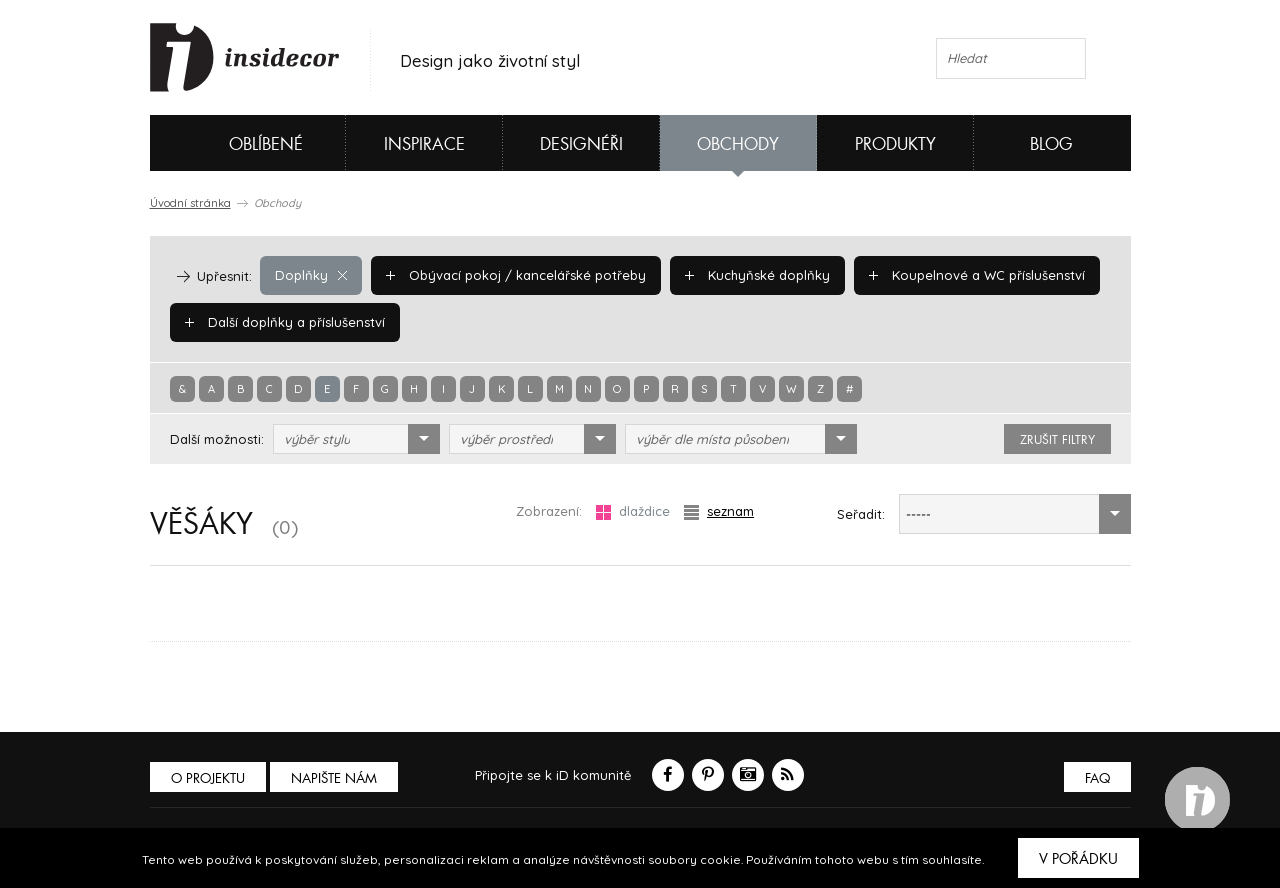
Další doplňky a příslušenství (285, 322)
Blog (1051, 144)
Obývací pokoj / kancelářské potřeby (516, 275)
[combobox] (356, 439)
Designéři (581, 144)
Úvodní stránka (190, 203)
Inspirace (424, 144)
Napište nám (334, 778)
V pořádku (1078, 859)
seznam (719, 511)
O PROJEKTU (208, 778)
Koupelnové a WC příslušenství (977, 275)
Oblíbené (232, 143)
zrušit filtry (1057, 440)
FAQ (1097, 778)
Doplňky (311, 275)
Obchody (738, 144)
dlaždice (633, 511)
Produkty (895, 144)
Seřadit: (861, 514)
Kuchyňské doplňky (757, 275)
